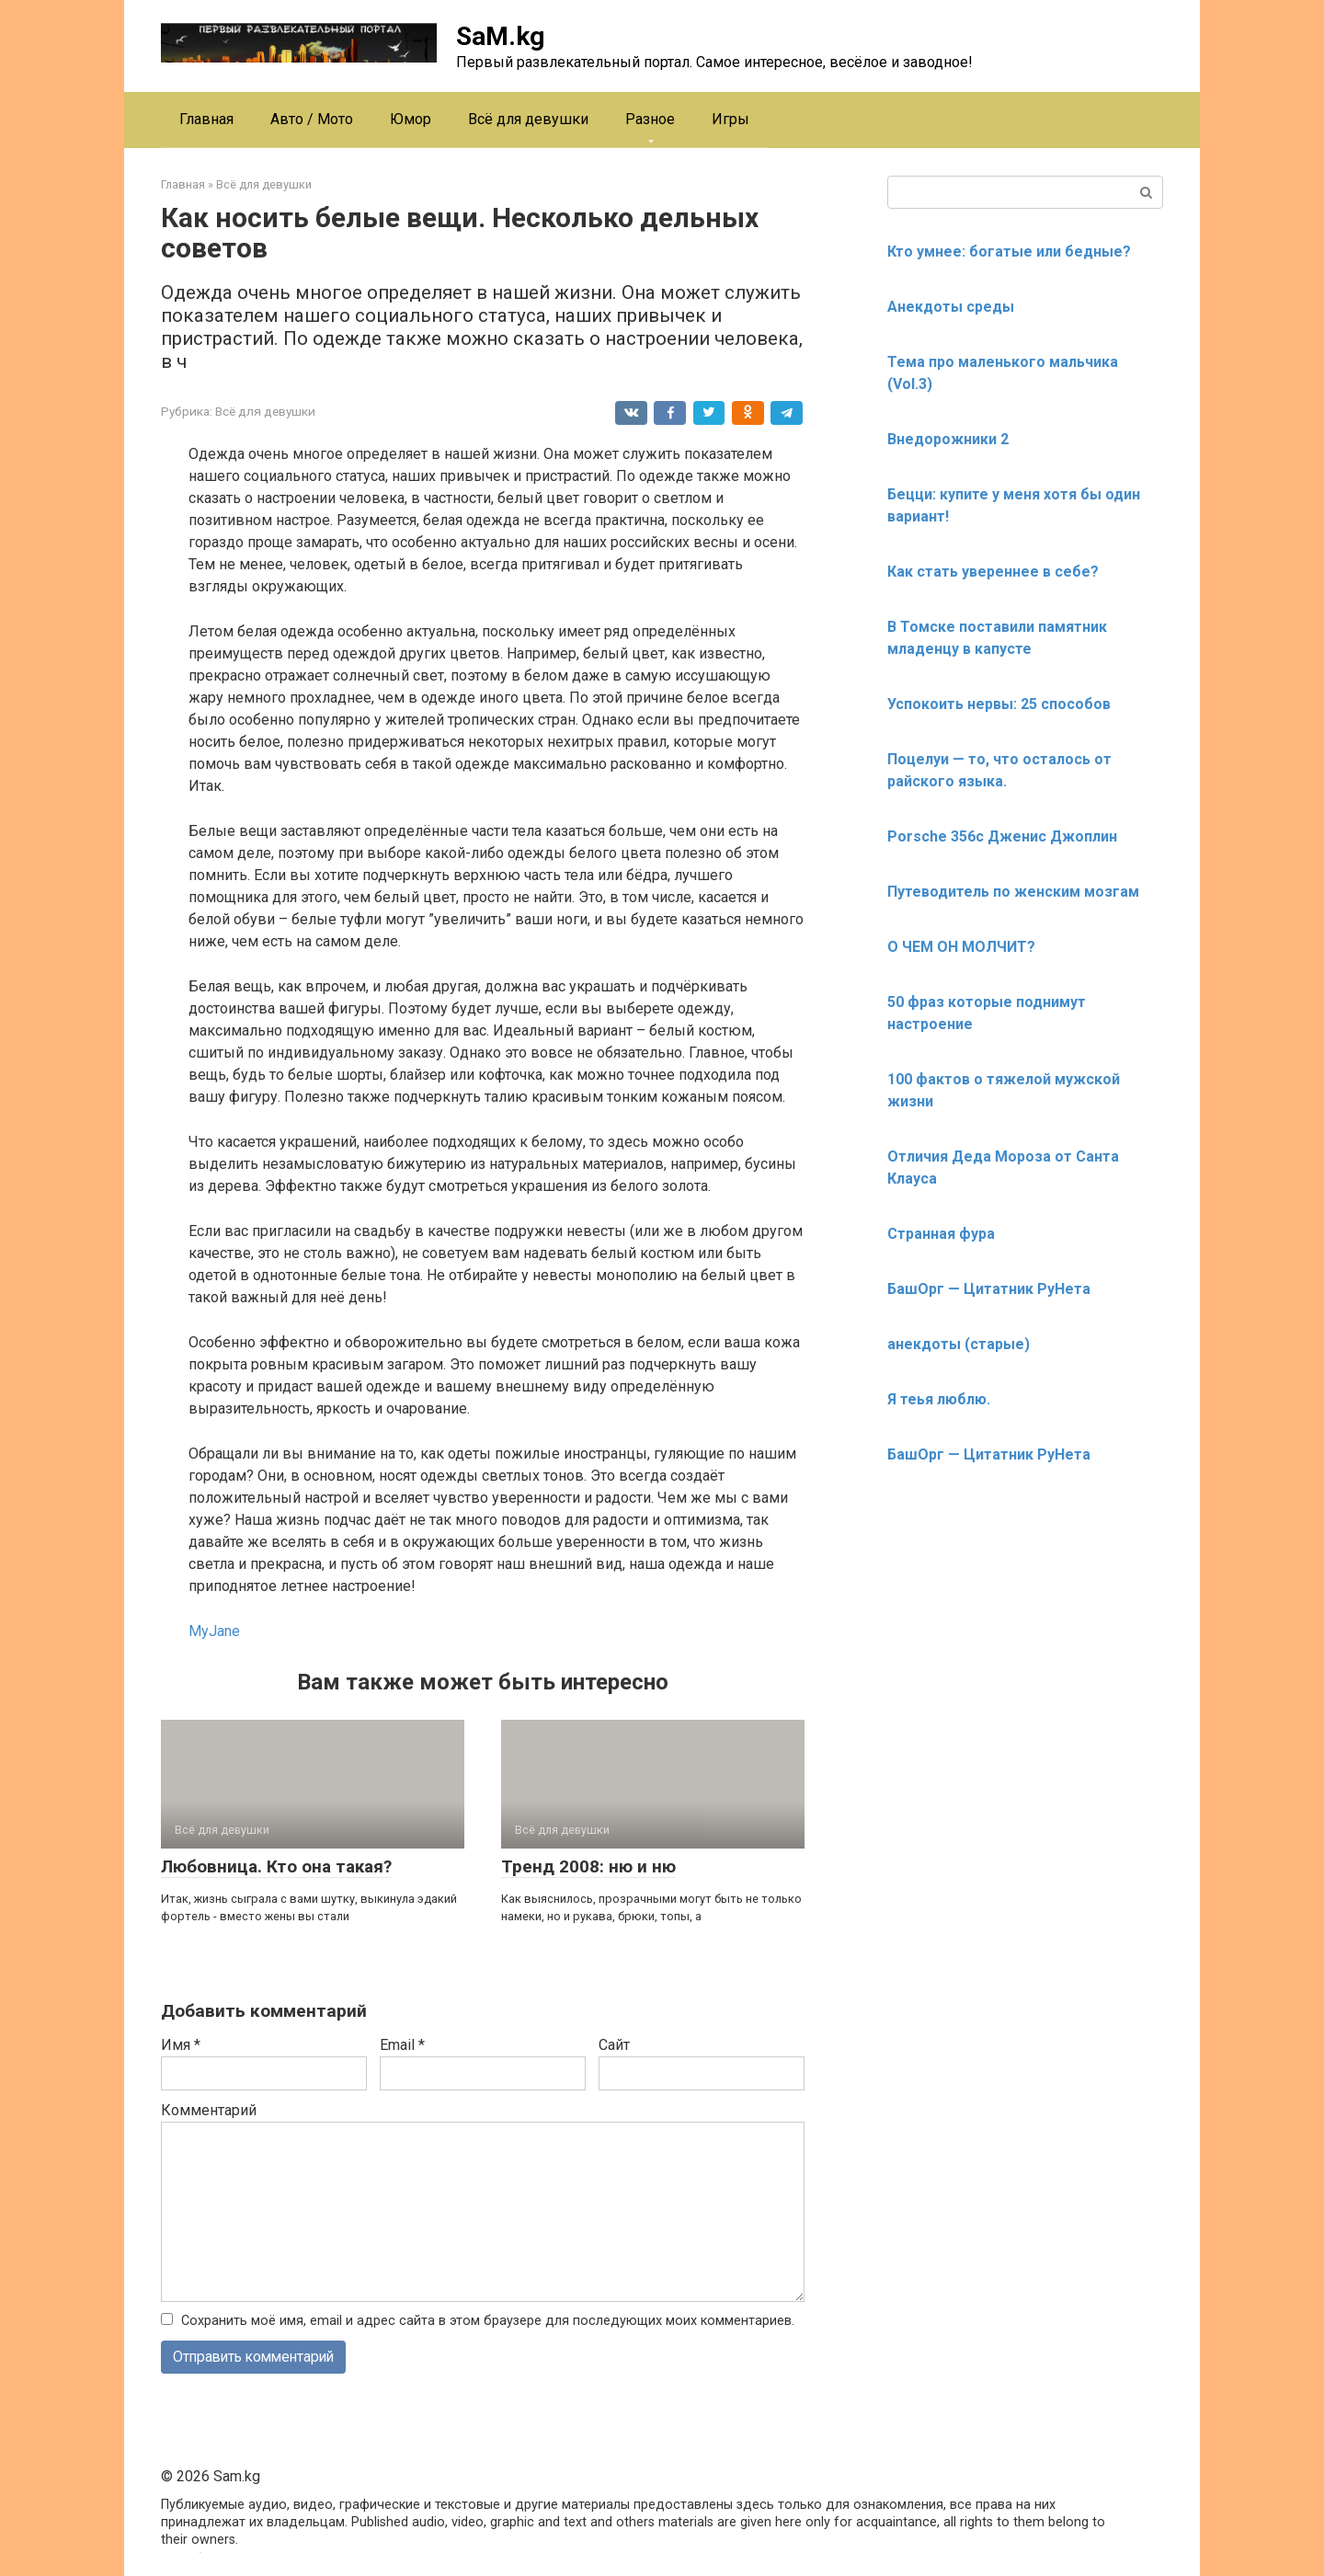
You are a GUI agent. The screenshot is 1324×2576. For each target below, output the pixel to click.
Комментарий (209, 2110)
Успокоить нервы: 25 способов (999, 704)
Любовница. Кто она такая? (276, 1866)
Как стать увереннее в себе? (993, 571)
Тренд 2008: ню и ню (588, 1866)
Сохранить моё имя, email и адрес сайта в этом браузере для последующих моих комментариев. (487, 2321)
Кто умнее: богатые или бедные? (1009, 251)
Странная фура (941, 1233)
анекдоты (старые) (958, 1344)
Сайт (614, 2045)
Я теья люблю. (938, 1399)
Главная (206, 119)
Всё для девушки (528, 119)
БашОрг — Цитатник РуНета (988, 1289)
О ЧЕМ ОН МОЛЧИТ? (961, 947)
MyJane (214, 1631)
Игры (730, 119)
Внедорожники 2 (948, 439)
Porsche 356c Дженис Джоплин (1002, 836)
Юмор (410, 119)
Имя (180, 2045)
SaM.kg (500, 36)
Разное (650, 119)
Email (402, 2045)
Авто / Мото (311, 119)
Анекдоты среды (950, 306)
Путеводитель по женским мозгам (1013, 891)
